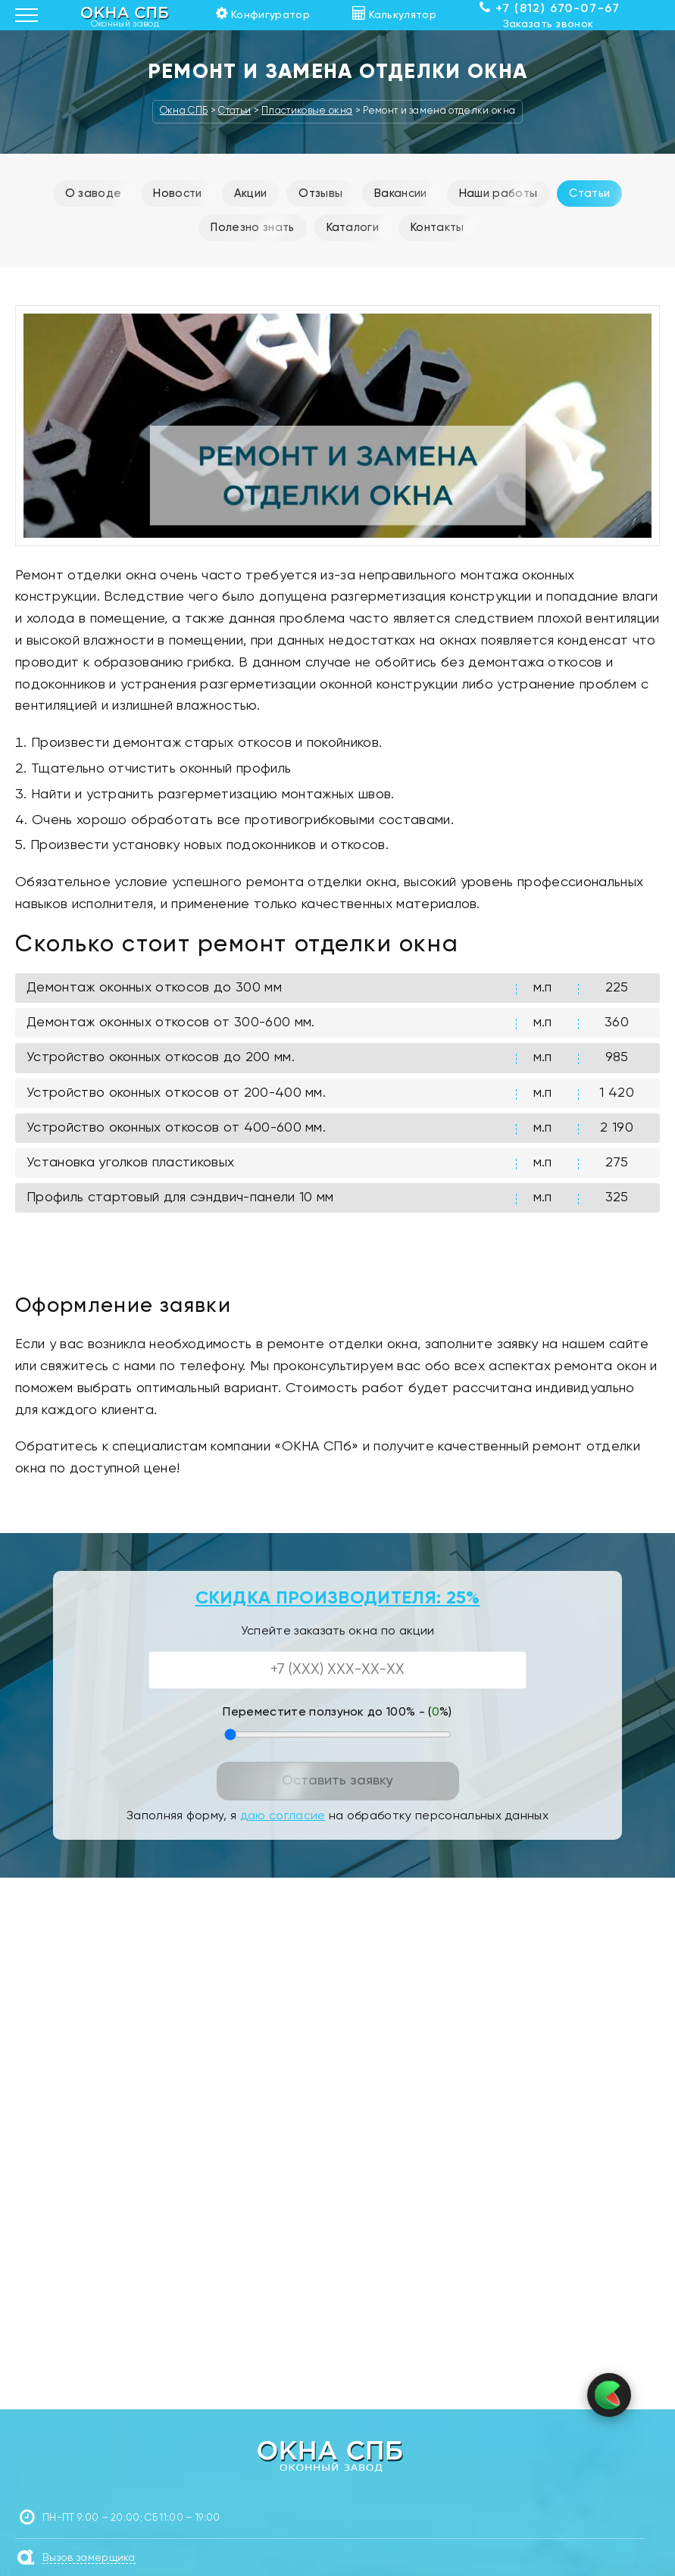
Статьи (589, 193)
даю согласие (283, 1816)
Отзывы (320, 193)
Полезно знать (252, 227)
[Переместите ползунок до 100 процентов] (338, 1734)
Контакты (437, 227)
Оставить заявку (337, 1781)
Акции (250, 193)
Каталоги (353, 227)
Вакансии (400, 193)
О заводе (93, 193)
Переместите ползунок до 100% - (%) (337, 1712)
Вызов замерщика (89, 2558)
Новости (177, 193)
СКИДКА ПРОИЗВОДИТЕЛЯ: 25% (337, 1598)
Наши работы (498, 193)
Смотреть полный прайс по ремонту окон (337, 1252)
